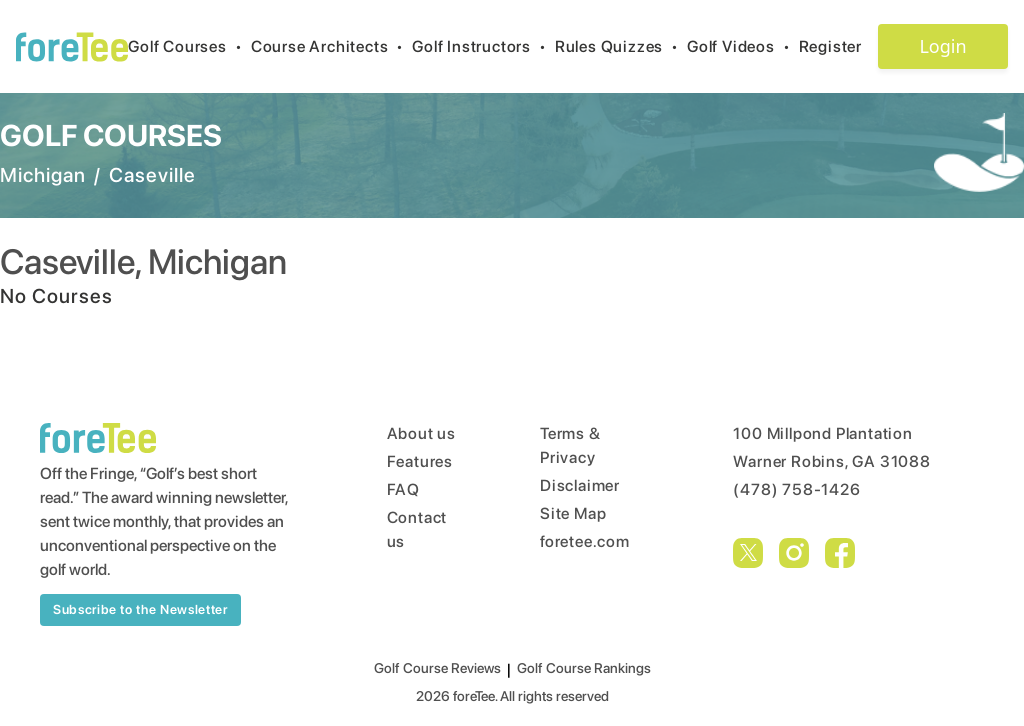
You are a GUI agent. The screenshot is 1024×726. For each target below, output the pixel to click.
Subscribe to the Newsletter (140, 609)
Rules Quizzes (621, 46)
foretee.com (585, 541)
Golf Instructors (483, 46)
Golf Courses (189, 46)
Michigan (43, 175)
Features (420, 461)
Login (942, 46)
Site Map (573, 513)
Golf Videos (743, 46)
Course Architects (331, 46)
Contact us (417, 529)
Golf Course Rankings (584, 668)
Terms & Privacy (570, 445)
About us (421, 433)
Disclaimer (580, 485)
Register (838, 46)
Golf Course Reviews (437, 668)
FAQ (403, 489)
